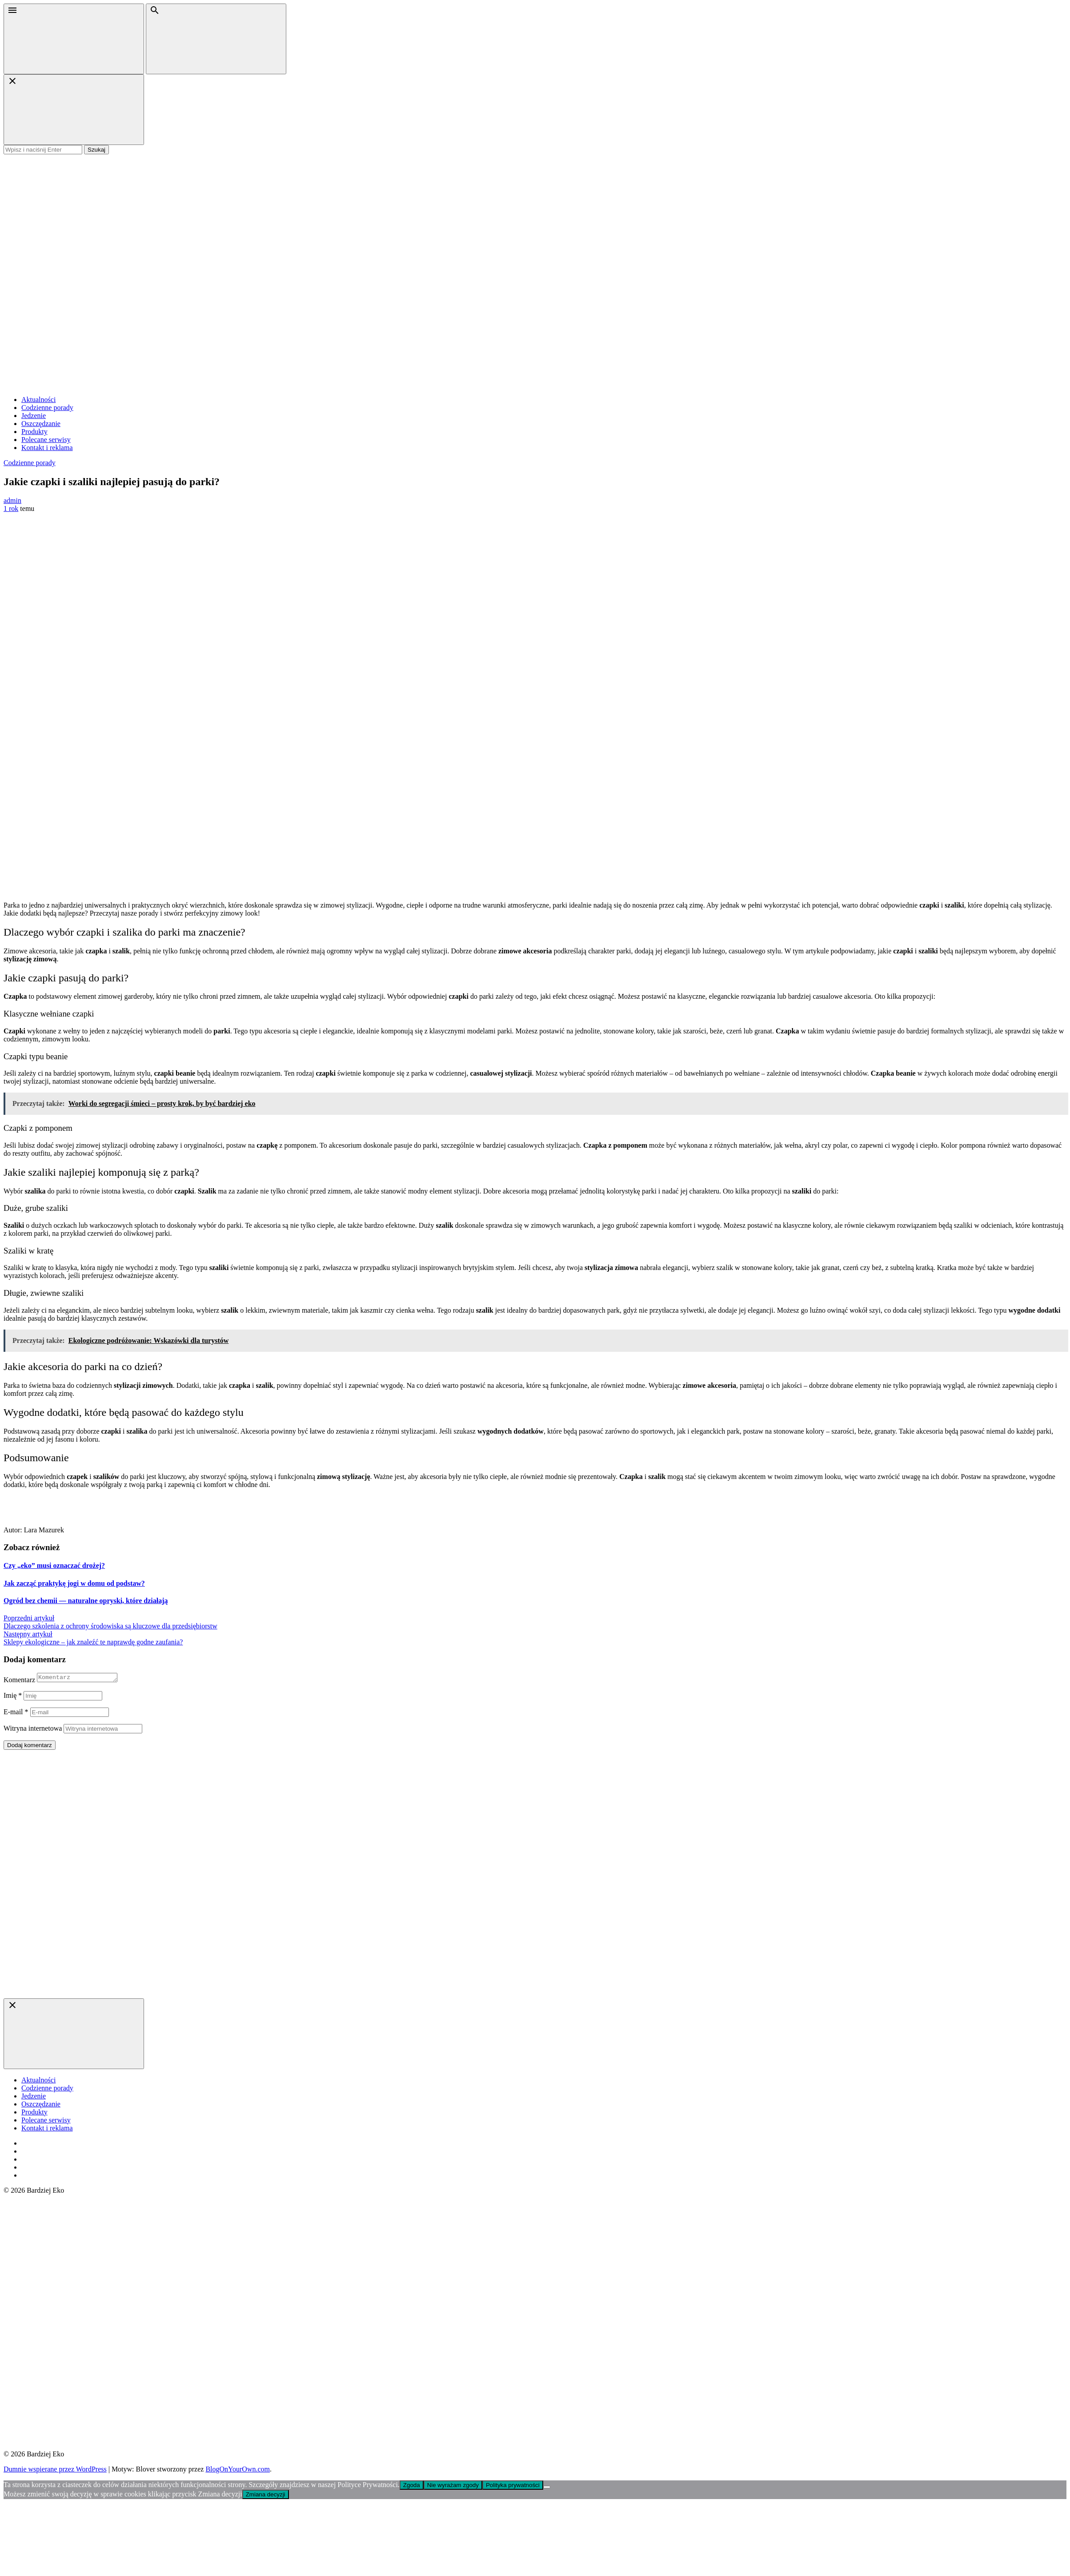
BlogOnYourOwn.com (237, 2470)
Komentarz (19, 1681)
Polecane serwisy (46, 439)
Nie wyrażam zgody (453, 2486)
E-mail (16, 1713)
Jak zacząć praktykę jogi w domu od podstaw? (74, 1583)
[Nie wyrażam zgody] (546, 2488)
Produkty (34, 431)
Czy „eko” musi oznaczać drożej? (54, 1565)
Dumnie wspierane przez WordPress (55, 2470)
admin (12, 500)
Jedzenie (33, 415)
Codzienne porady (47, 407)
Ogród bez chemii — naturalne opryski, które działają (86, 1600)
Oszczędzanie (40, 423)
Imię (13, 1696)
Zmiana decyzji (265, 2495)
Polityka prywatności (513, 2486)
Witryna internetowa (33, 1729)
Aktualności (38, 399)
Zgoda (411, 2486)
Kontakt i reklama (47, 447)
